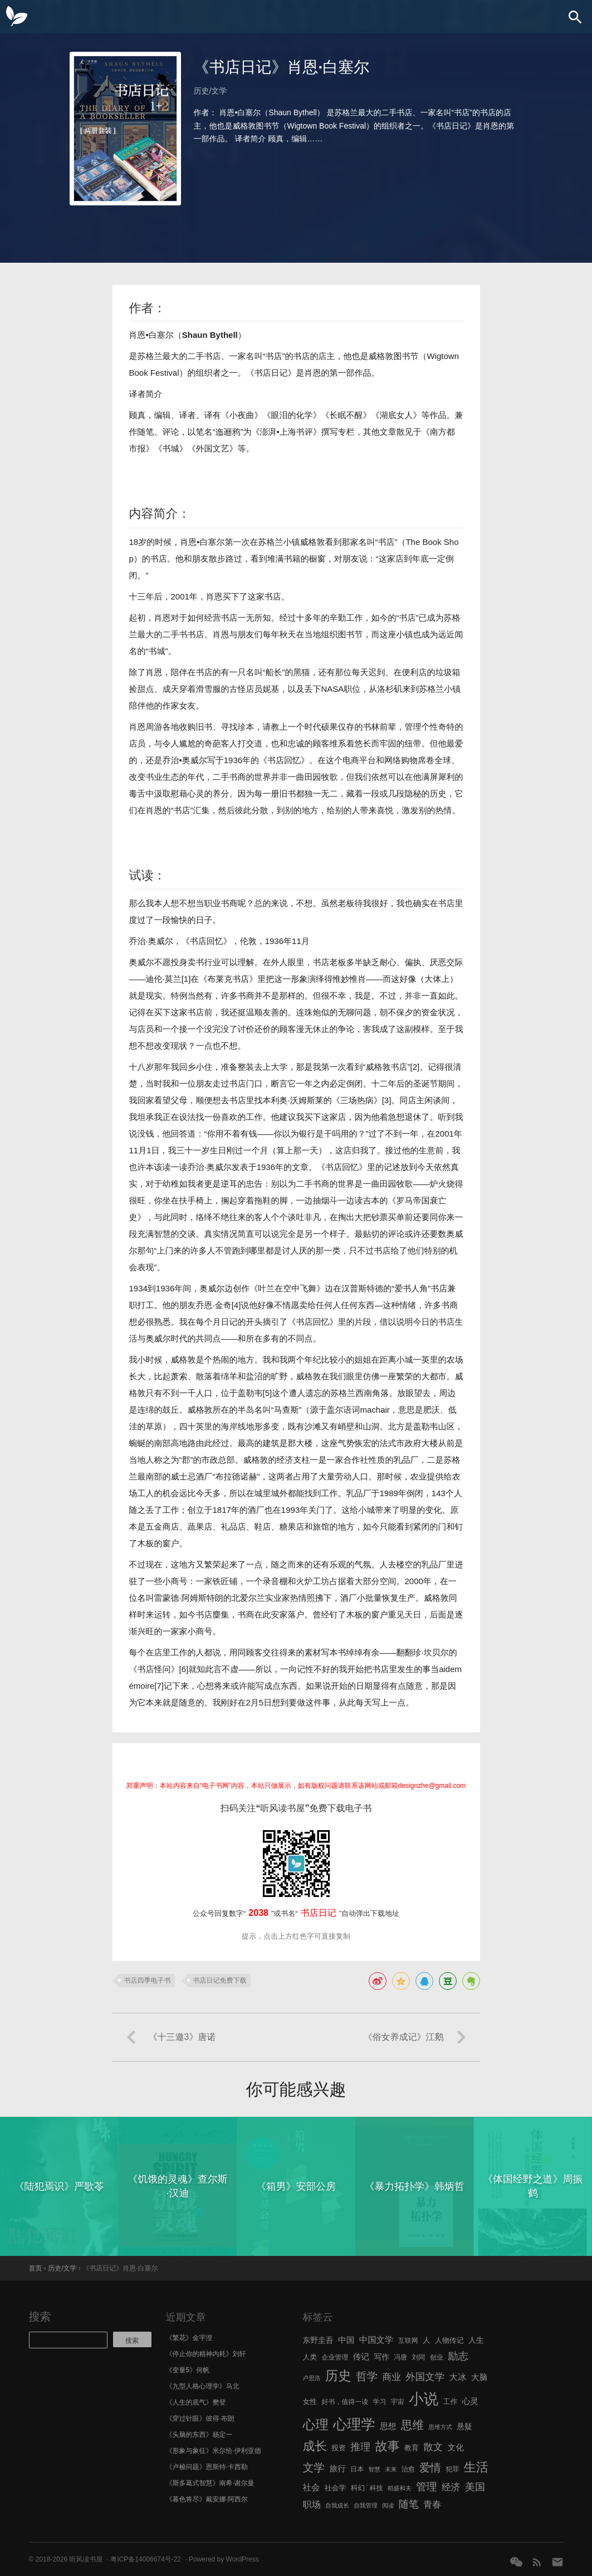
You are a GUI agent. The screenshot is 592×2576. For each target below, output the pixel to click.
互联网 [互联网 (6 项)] (408, 2340)
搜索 (40, 2316)
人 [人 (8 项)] (426, 2340)
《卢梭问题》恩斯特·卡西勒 (207, 2467)
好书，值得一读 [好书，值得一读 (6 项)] (345, 2402)
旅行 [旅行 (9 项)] (338, 2468)
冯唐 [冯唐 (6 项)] (400, 2357)
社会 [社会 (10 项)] (311, 2487)
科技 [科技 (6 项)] (376, 2488)
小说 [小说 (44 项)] (423, 2399)
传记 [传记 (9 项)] (361, 2356)
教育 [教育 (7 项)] (411, 2448)
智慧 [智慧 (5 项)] (374, 2469)
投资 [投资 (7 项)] (338, 2448)
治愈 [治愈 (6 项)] (408, 2469)
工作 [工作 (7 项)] (450, 2401)
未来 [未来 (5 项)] (391, 2469)
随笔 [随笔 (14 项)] (409, 2504)
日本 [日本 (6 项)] (357, 2469)
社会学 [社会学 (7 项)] (335, 2488)
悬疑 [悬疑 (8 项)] (464, 2426)
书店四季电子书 (147, 1980)
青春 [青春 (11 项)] (432, 2504)
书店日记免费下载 (220, 1980)
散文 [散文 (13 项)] (433, 2446)
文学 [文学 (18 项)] (314, 2467)
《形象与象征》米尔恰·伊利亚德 (213, 2451)
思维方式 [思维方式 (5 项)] (440, 2426)
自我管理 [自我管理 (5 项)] (366, 2505)
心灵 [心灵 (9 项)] (470, 2401)
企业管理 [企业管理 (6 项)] (335, 2357)
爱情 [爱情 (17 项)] (430, 2467)
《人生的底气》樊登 (196, 2402)
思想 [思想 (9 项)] (388, 2426)
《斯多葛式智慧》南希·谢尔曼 (210, 2483)
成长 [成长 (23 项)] (315, 2446)
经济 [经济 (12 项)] (451, 2487)
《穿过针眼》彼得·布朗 (200, 2418)
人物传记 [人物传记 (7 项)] (449, 2340)
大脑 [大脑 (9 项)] (479, 2377)
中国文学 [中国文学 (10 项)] (376, 2339)
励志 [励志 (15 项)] (458, 2356)
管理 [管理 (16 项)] (426, 2487)
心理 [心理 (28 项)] (316, 2424)
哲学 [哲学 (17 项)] (367, 2376)
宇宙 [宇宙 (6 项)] (397, 2402)
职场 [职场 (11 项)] (312, 2504)
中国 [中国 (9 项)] (346, 2340)
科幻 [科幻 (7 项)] (358, 2488)
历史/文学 (210, 90)
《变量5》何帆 (188, 2370)
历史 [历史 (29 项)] (338, 2375)
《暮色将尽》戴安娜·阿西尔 (207, 2499)
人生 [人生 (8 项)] (476, 2340)
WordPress (242, 2559)
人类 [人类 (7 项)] (310, 2357)
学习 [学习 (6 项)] (379, 2402)
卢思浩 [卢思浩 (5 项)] (312, 2378)
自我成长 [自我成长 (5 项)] (337, 2505)
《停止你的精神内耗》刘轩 (206, 2354)
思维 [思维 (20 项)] (412, 2424)
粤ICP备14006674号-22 (145, 2559)
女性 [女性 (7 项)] (310, 2401)
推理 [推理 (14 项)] (360, 2446)
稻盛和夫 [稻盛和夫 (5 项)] (400, 2488)
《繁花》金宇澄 (189, 2338)
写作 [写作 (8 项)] (381, 2357)
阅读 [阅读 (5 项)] (388, 2505)
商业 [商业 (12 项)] (392, 2377)
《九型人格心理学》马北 (202, 2386)
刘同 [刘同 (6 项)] (418, 2357)
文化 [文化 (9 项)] (455, 2447)
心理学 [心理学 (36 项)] (354, 2424)
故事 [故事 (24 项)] (387, 2446)
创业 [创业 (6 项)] (436, 2357)
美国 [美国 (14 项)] (475, 2487)
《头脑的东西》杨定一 (199, 2435)
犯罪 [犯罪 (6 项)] (452, 2469)
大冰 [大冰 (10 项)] (458, 2377)
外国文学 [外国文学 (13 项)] (424, 2376)
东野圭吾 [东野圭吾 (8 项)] (318, 2340)
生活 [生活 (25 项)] (476, 2467)
